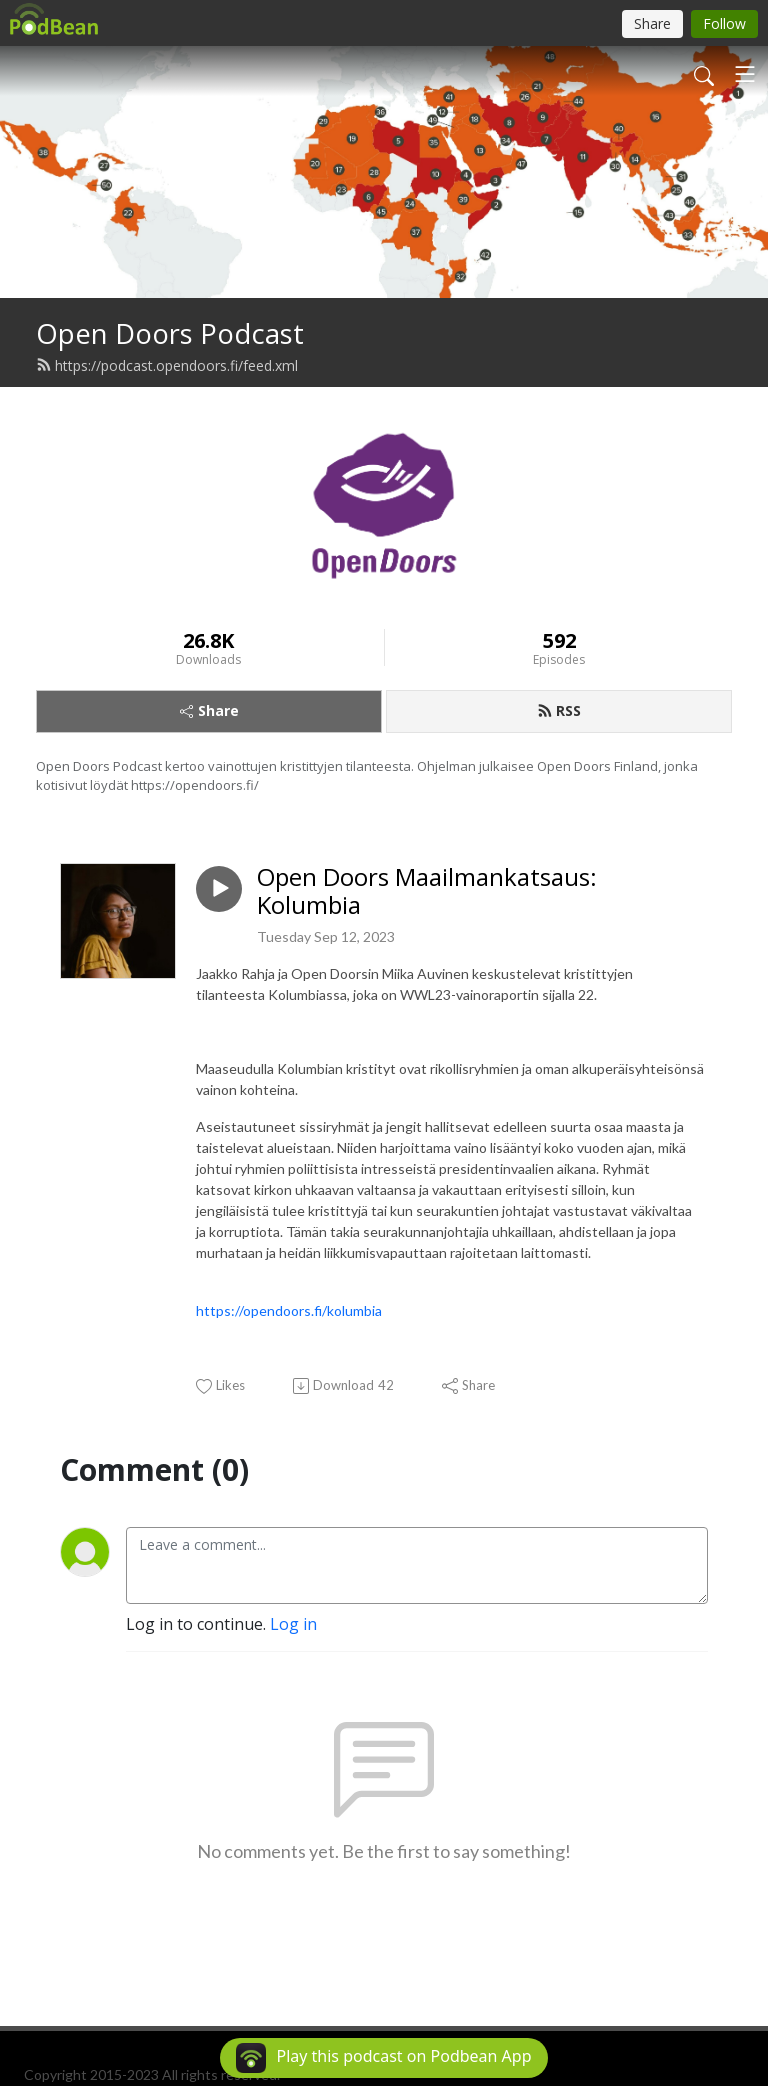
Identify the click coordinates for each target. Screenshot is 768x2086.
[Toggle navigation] (745, 74)
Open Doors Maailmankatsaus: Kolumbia (427, 892)
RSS (559, 710)
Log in (293, 1624)
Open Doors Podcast (170, 333)
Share (209, 710)
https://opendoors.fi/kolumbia (289, 1310)
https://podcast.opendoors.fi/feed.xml (167, 365)
